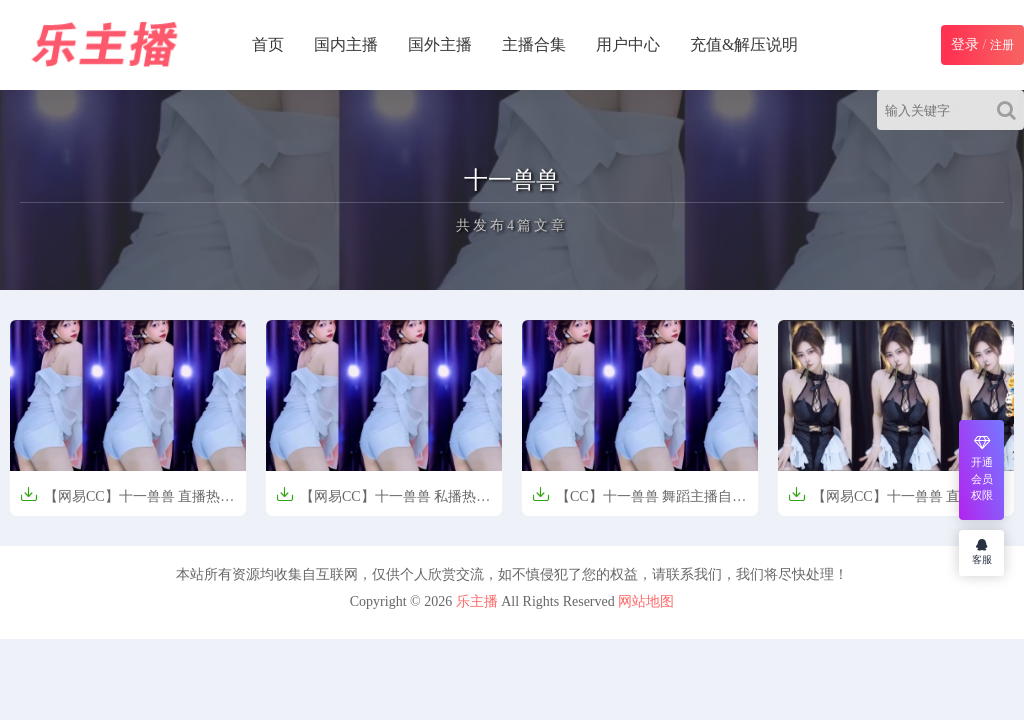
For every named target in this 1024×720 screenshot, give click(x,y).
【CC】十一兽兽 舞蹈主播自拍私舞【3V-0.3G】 (639, 502)
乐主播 (477, 601)
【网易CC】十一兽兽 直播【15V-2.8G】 (881, 502)
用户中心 (628, 44)
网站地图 (646, 601)
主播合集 (534, 44)
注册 (1002, 45)
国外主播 (440, 44)
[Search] (1010, 110)
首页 (268, 44)
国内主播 (346, 44)
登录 (965, 44)
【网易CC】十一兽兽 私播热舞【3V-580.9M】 (383, 502)
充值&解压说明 (744, 44)
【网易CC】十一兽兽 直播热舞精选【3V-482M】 (127, 502)
